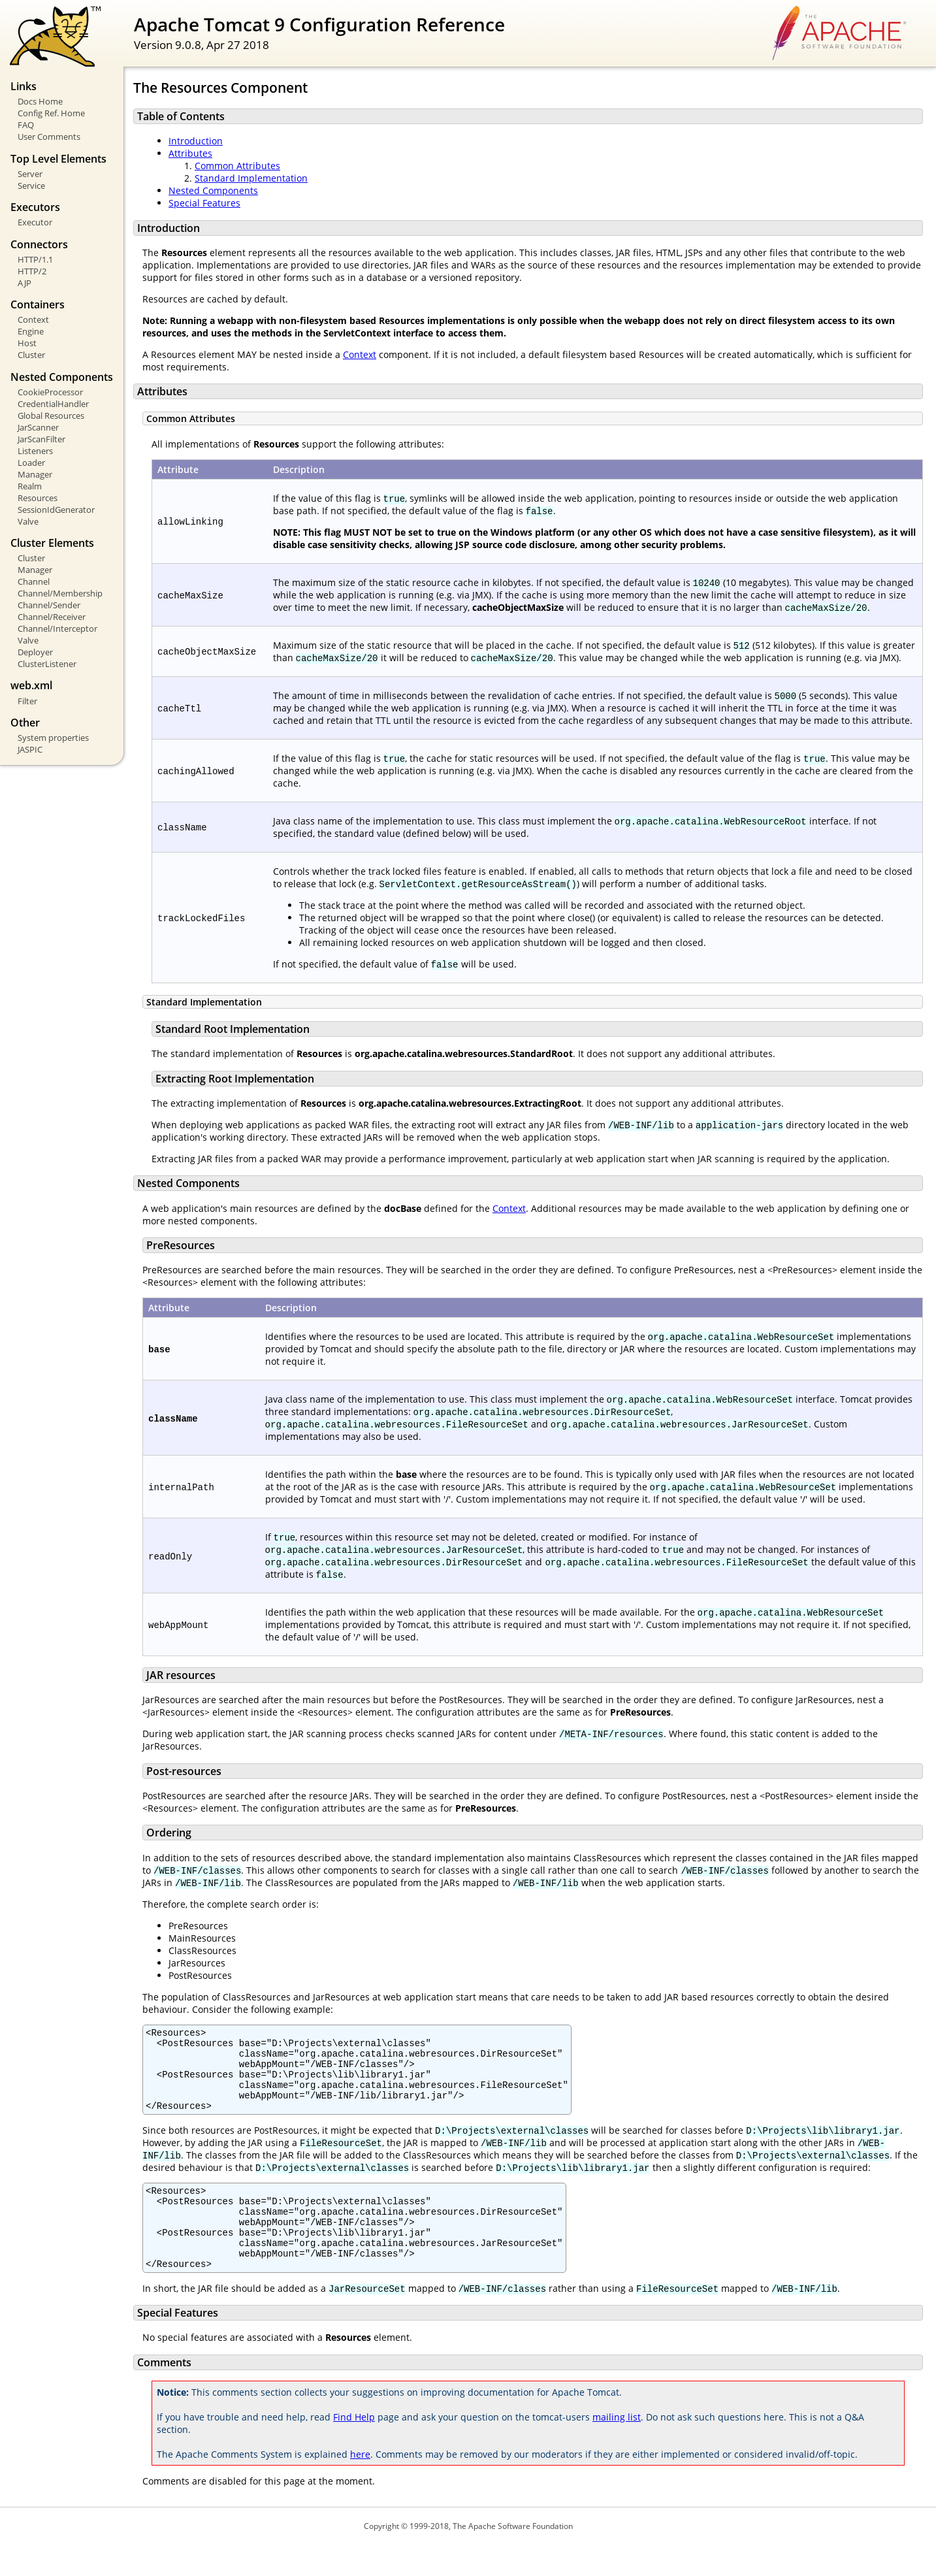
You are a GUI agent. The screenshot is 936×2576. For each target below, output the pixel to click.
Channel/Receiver (52, 617)
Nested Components (213, 190)
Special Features (204, 203)
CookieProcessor (50, 392)
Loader (31, 462)
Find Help (354, 2448)
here (360, 2485)
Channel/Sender (49, 605)
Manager (35, 474)
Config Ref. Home (51, 113)
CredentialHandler (53, 404)
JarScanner (38, 427)
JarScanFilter (41, 439)
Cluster (31, 355)
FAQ (26, 125)
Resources (37, 498)
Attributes (190, 153)
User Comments (49, 136)
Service (31, 185)
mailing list (616, 2448)
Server (30, 174)
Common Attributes (237, 165)
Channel (34, 581)
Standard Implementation (251, 178)
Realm (30, 486)
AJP (24, 283)
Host (27, 343)
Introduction (196, 141)
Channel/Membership (60, 593)
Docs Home (40, 101)
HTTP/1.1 (35, 259)
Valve (28, 521)
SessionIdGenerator (56, 509)
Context (33, 319)
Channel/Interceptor (57, 628)
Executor (35, 222)
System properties (53, 737)
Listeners (35, 451)
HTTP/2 (32, 271)
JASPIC (30, 749)
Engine (31, 331)
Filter (27, 701)
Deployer (35, 652)
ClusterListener (47, 664)
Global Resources (51, 415)
